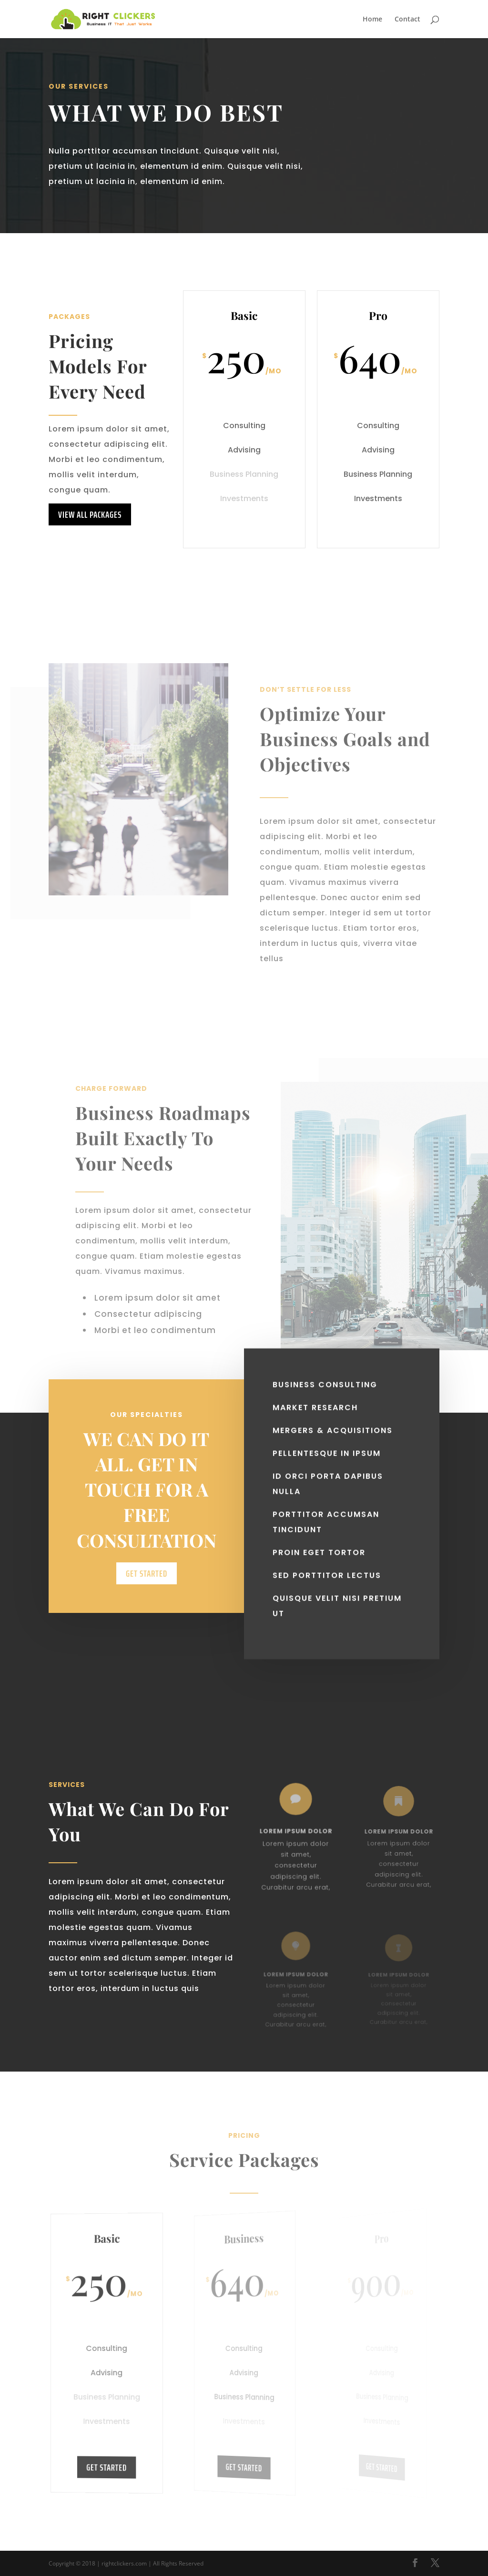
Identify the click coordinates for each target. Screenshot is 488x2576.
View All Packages (90, 514)
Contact (407, 19)
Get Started (146, 1603)
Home (372, 19)
